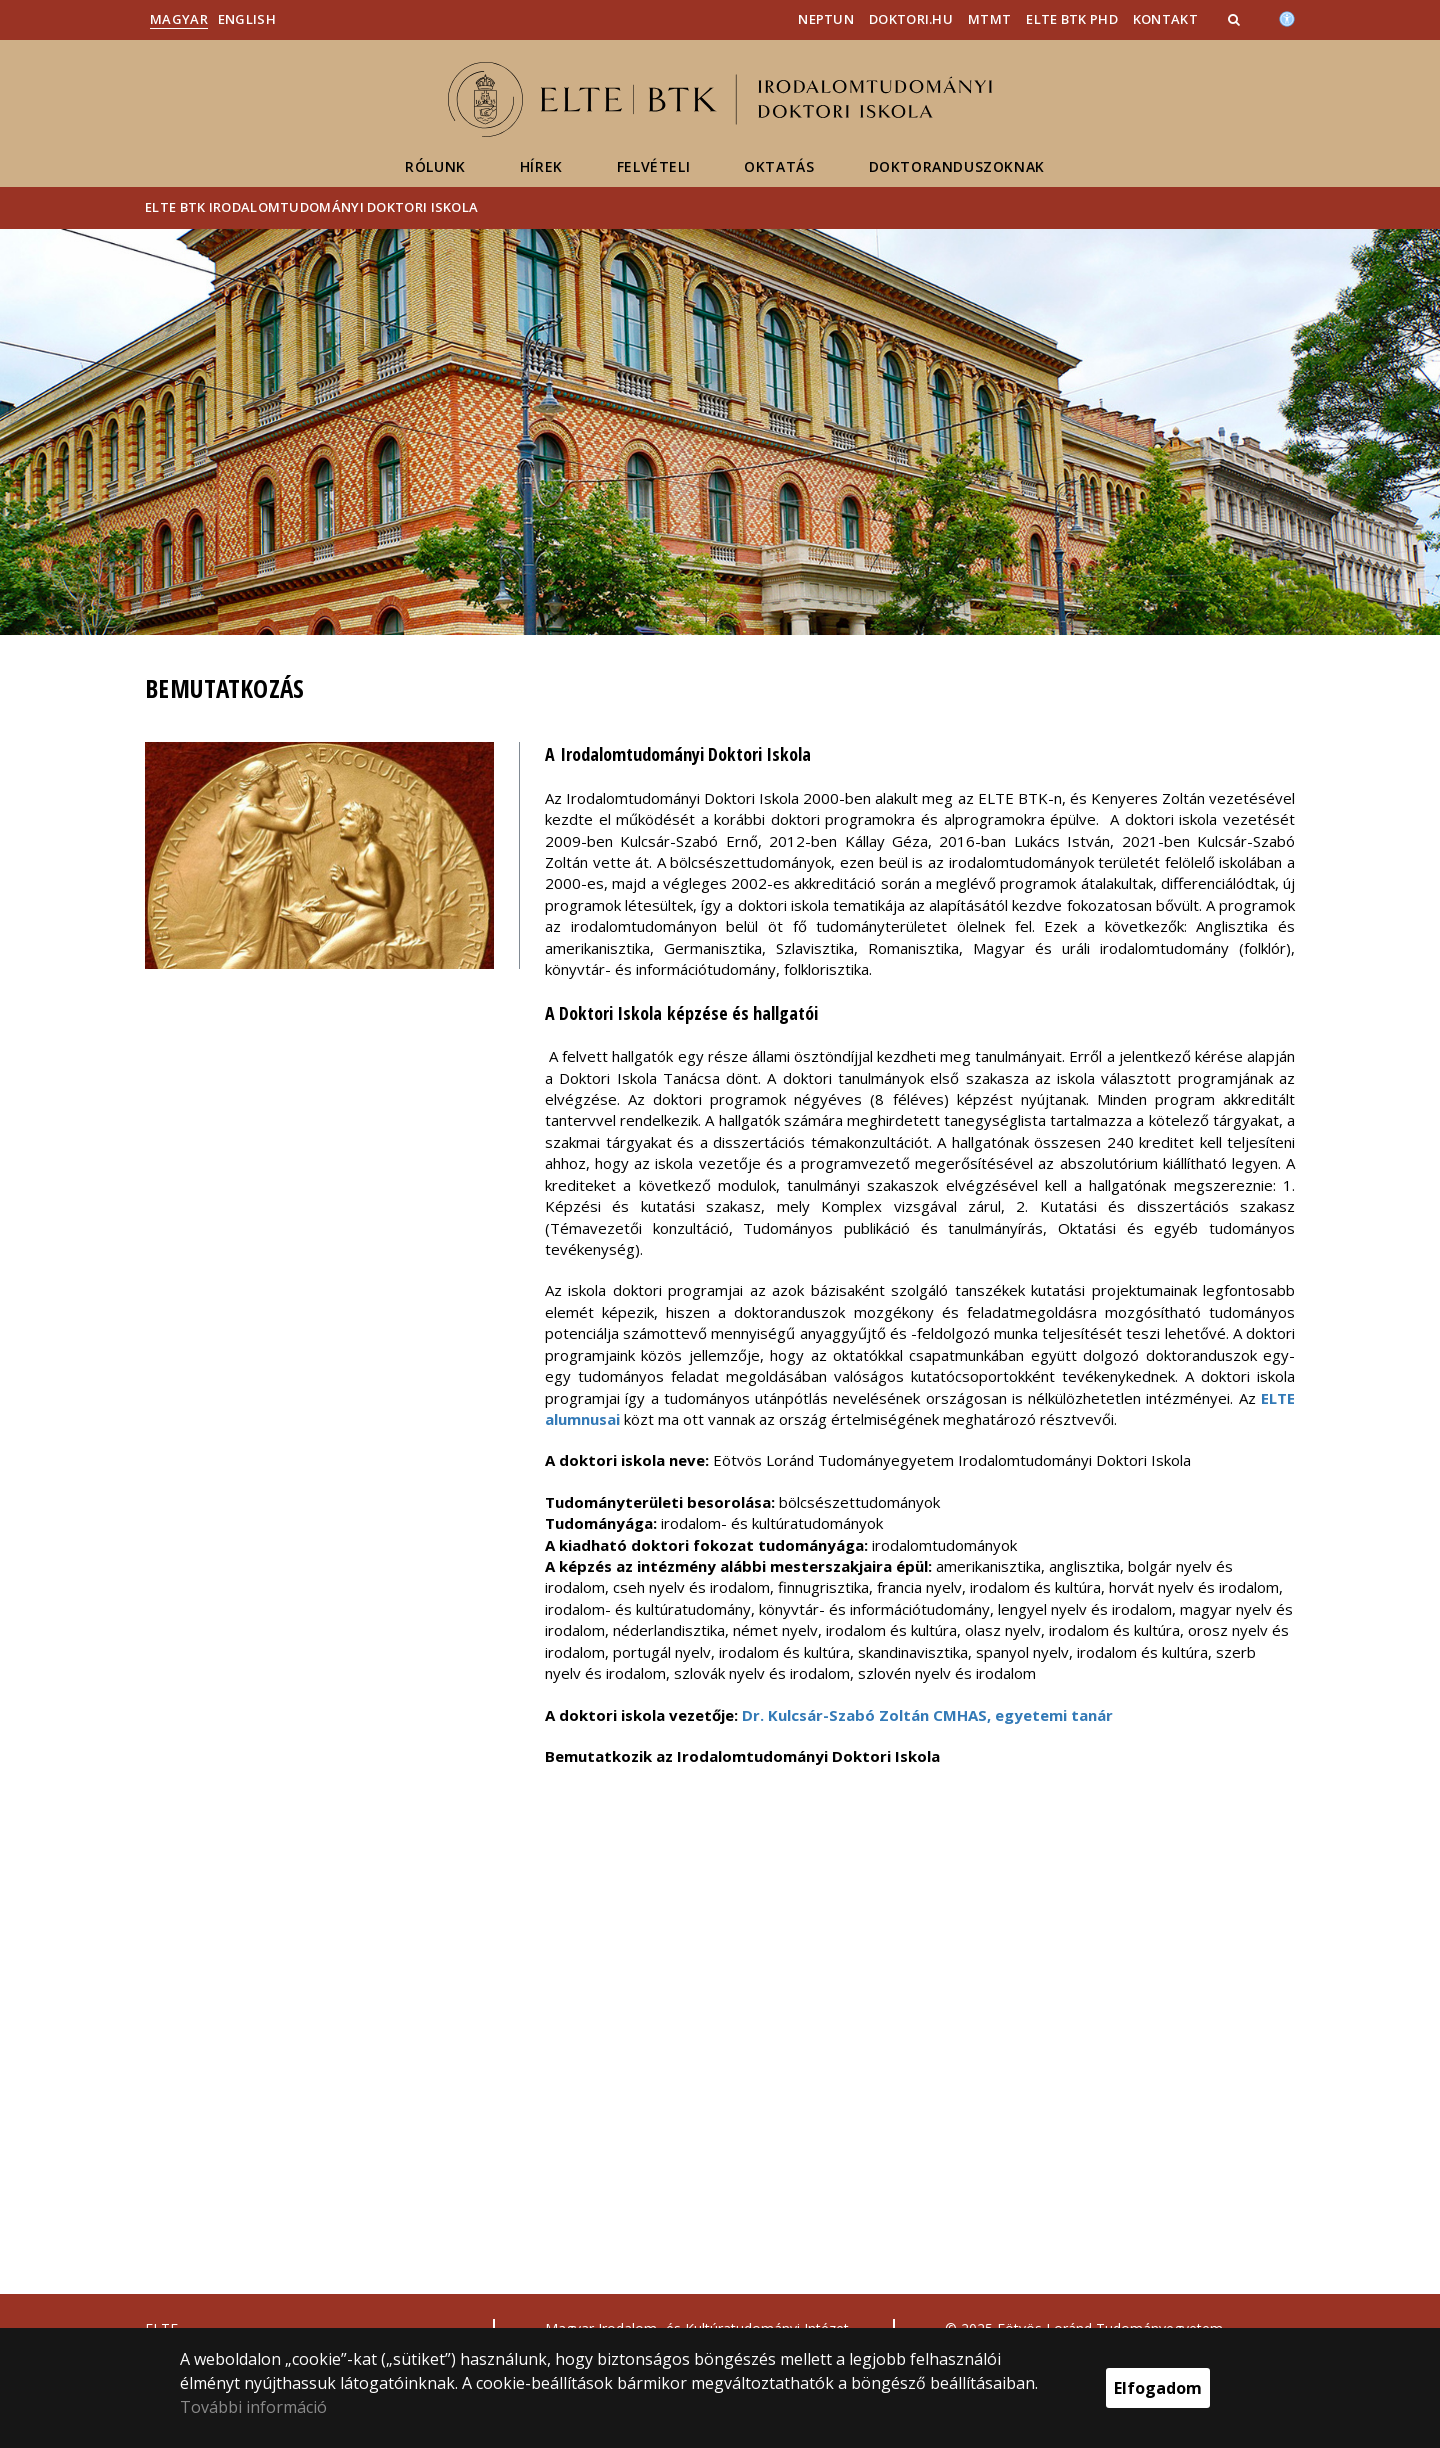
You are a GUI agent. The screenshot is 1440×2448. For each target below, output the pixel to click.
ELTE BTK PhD (1072, 19)
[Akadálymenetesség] (1287, 17)
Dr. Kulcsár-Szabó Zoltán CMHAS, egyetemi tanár (927, 1715)
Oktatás (779, 166)
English (247, 19)
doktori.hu (911, 19)
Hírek (541, 166)
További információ (253, 2407)
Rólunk (435, 166)
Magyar (179, 19)
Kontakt (1165, 19)
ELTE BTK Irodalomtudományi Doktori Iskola (311, 207)
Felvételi (653, 166)
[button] (1236, 19)
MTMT (989, 19)
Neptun (826, 19)
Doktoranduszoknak (957, 166)
